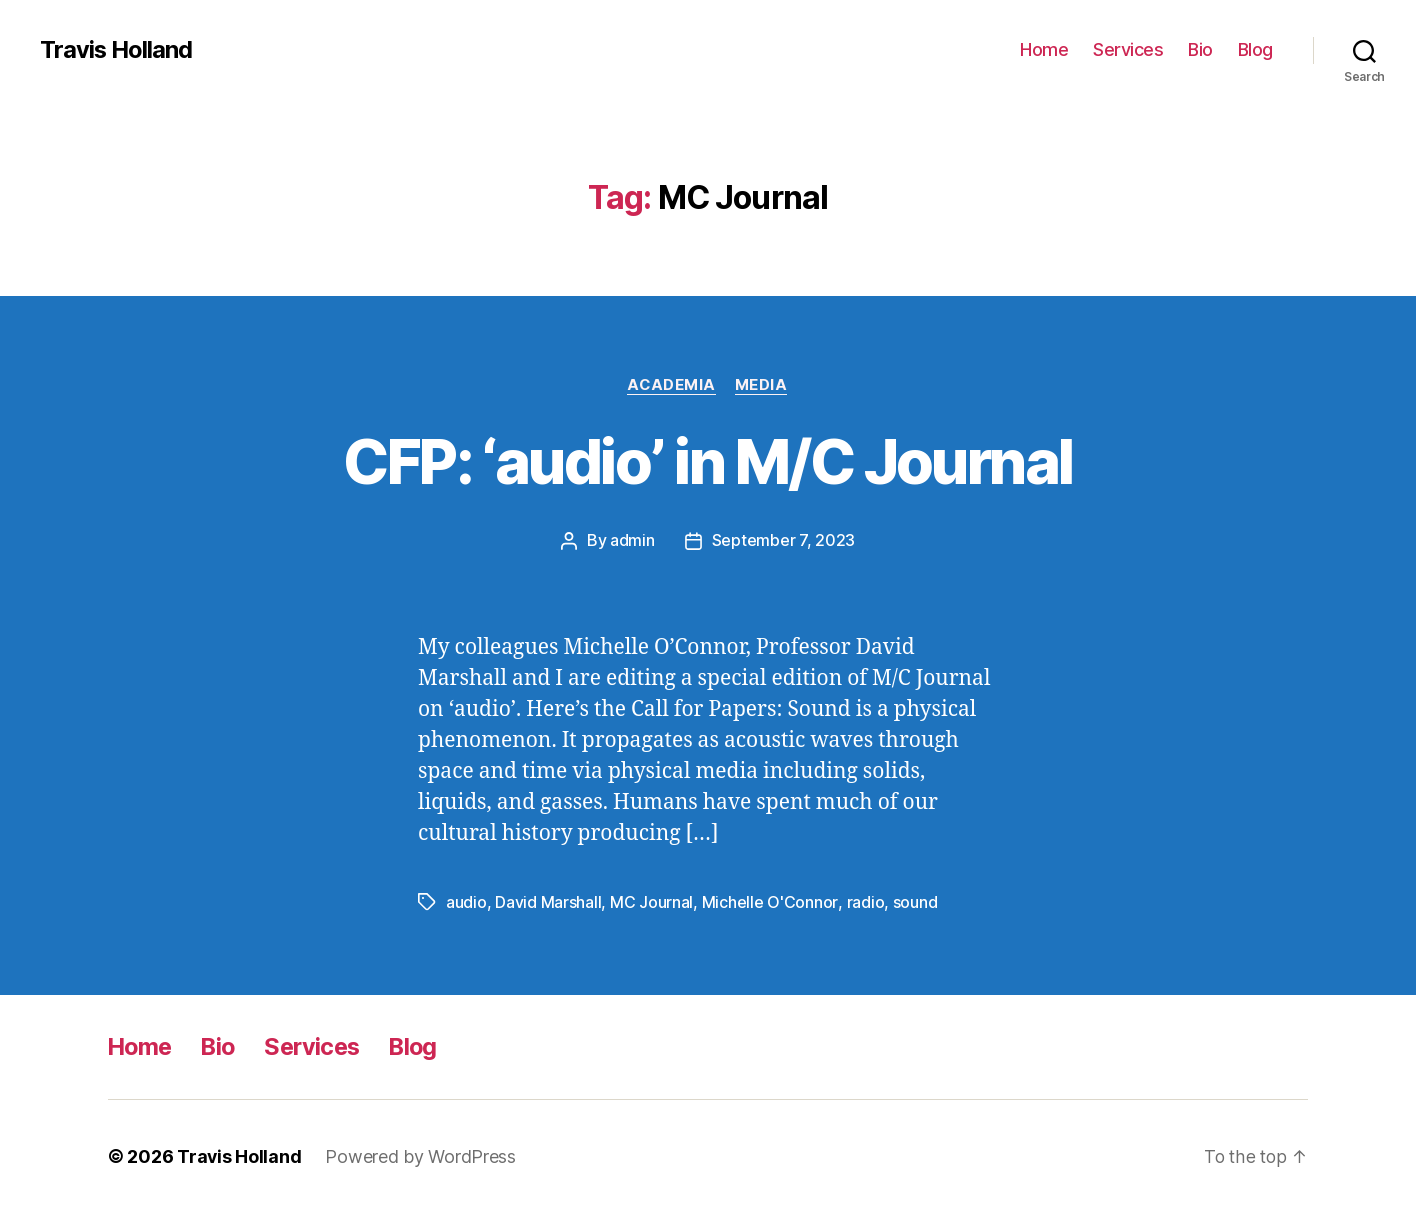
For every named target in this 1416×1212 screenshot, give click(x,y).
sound (914, 902)
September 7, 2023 (783, 541)
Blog (1255, 49)
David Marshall (548, 902)
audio (466, 902)
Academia (671, 385)
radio (865, 902)
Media (762, 385)
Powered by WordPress (421, 1155)
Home (1044, 49)
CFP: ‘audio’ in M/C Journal (707, 461)
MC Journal (651, 902)
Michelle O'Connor (769, 902)
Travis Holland (117, 50)
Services (1128, 49)
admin (632, 541)
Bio (1200, 49)
